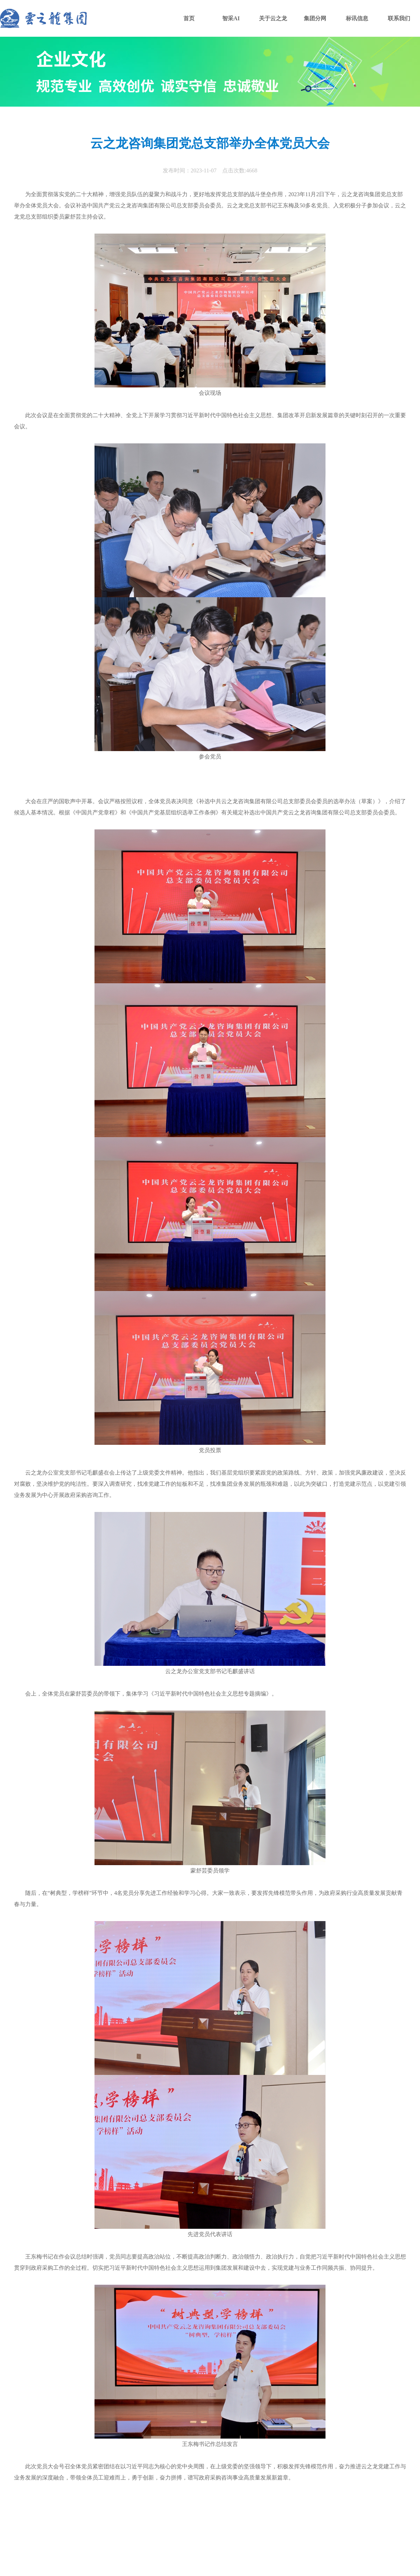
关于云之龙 (273, 18)
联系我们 (399, 18)
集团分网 (315, 18)
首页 (189, 18)
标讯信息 (357, 18)
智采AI (231, 18)
